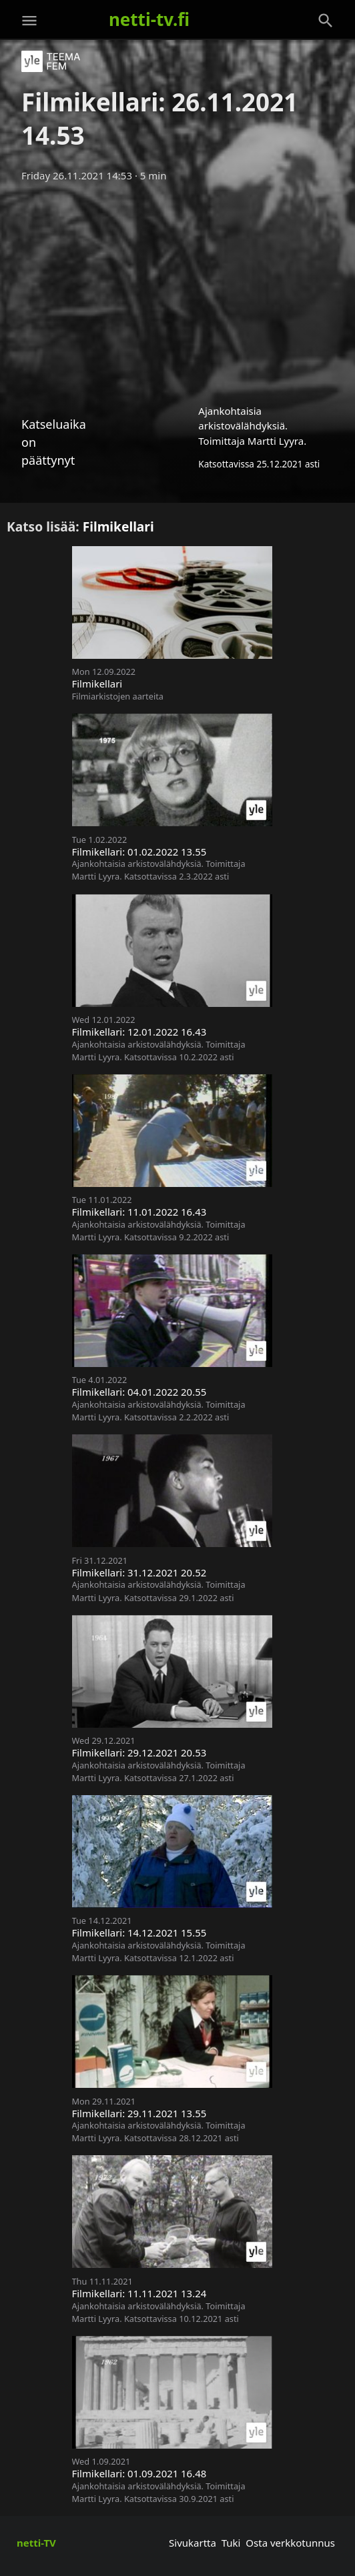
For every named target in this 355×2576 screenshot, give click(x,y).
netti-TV (36, 2542)
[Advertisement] (177, 288)
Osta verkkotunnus (290, 2542)
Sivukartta (192, 2542)
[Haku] (326, 21)
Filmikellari (118, 526)
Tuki (231, 2542)
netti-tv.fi (149, 19)
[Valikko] (29, 21)
